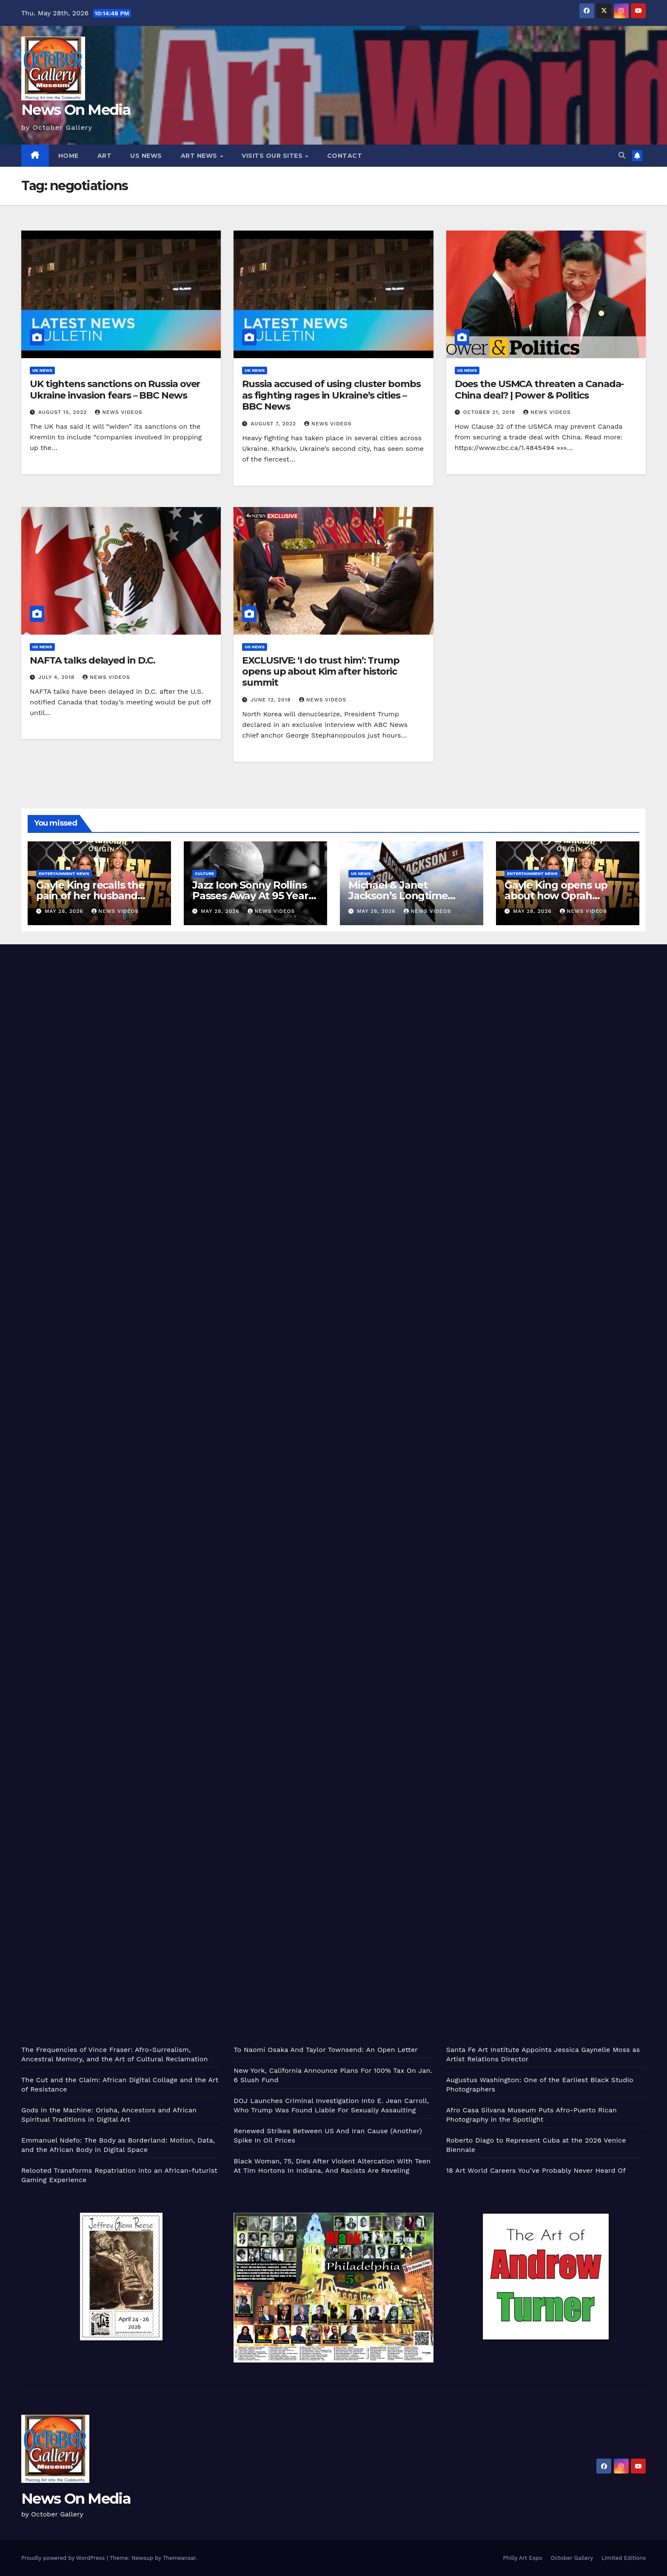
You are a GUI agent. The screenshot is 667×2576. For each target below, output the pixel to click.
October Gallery (572, 2558)
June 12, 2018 (272, 700)
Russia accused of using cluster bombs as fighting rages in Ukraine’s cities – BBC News (331, 395)
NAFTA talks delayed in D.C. (92, 660)
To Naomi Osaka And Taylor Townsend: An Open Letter (326, 2050)
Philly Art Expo (522, 2558)
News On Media (76, 110)
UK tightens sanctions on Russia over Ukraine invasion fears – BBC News (115, 389)
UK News (42, 370)
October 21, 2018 (490, 412)
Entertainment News (64, 873)
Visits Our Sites (273, 156)
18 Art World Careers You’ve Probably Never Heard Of (536, 2170)
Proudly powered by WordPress (64, 2558)
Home (68, 156)
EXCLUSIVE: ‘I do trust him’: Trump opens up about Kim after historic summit (320, 672)
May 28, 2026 (65, 911)
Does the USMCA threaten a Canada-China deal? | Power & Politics (539, 389)
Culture (204, 873)
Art (104, 156)
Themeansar (179, 2558)
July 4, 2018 (57, 677)
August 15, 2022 (63, 412)
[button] (622, 155)
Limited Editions (623, 2558)
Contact (344, 156)
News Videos (119, 412)
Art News (200, 156)
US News (146, 156)
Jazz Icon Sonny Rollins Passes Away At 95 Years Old (252, 895)
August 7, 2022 (274, 424)
